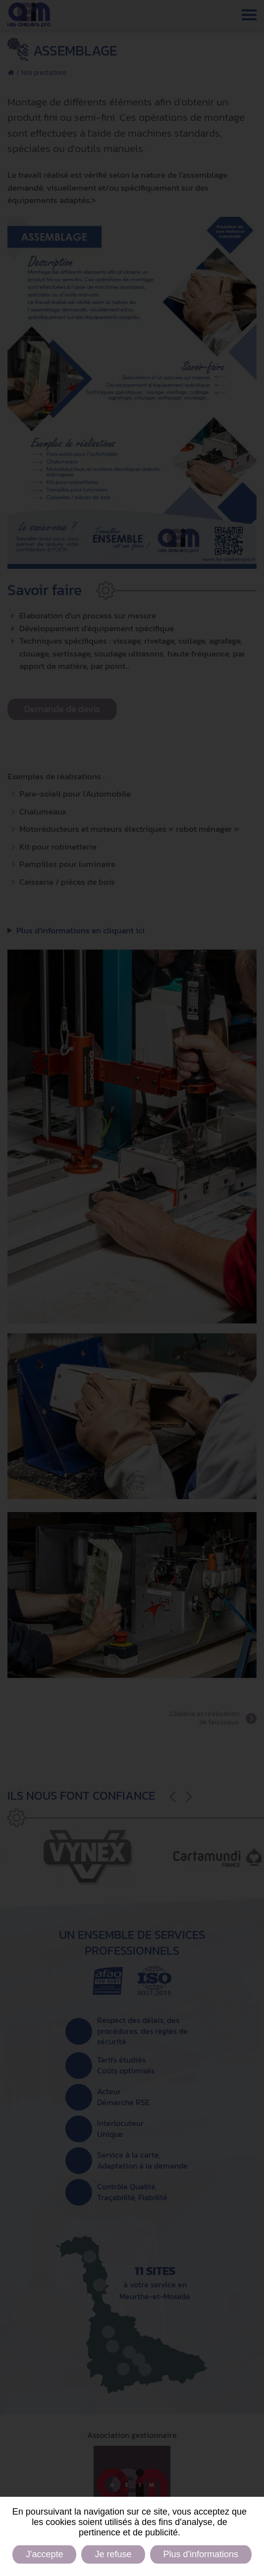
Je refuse (113, 2554)
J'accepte (44, 2554)
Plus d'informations (200, 2554)
